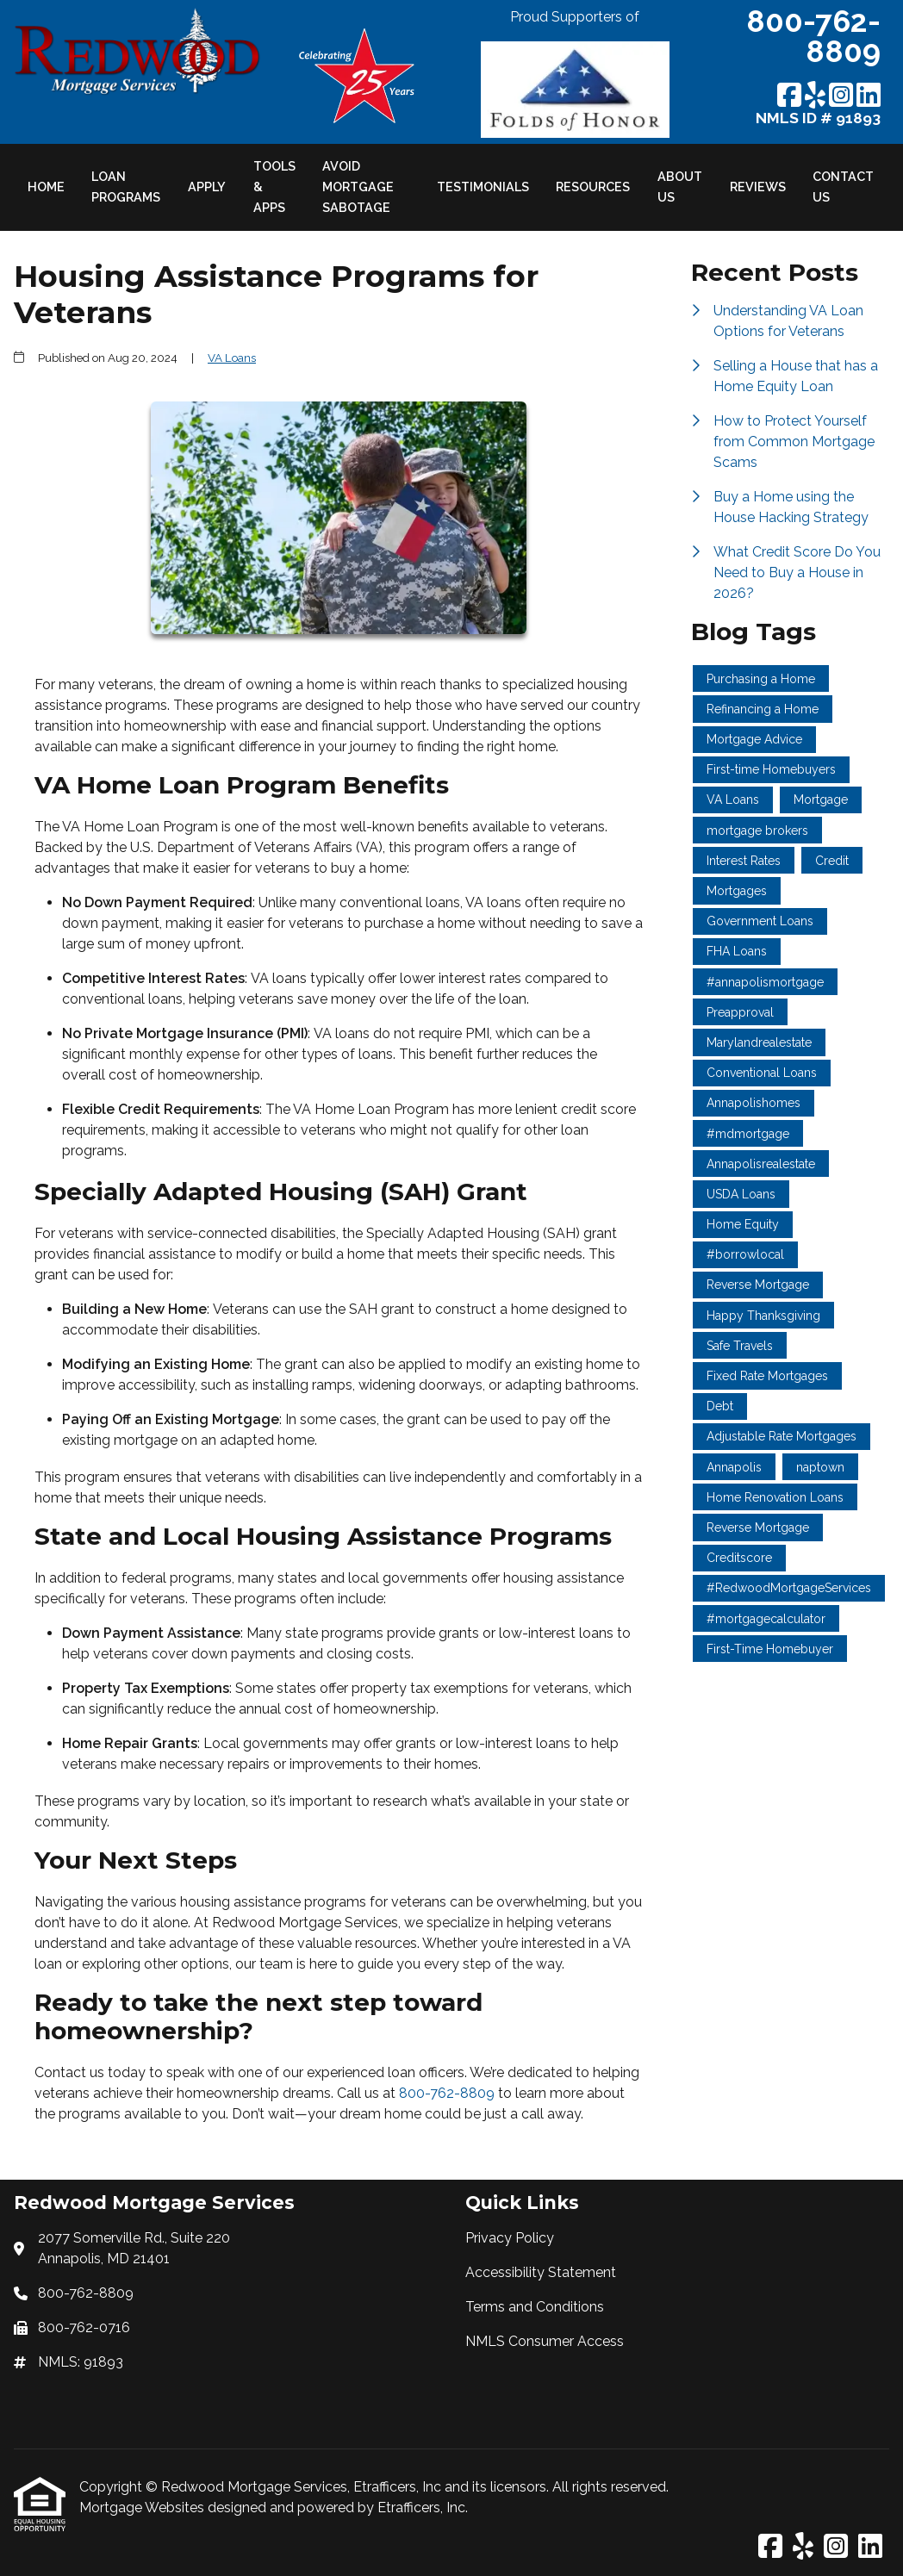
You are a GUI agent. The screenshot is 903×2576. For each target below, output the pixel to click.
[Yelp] (815, 96)
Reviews (758, 186)
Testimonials (483, 186)
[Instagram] (841, 96)
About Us (679, 186)
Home (46, 186)
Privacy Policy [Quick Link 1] (509, 2238)
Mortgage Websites (143, 2507)
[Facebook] (789, 96)
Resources (593, 186)
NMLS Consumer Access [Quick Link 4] (544, 2341)
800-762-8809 (448, 2093)
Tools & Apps (274, 187)
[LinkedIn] (868, 96)
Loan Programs (125, 186)
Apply (207, 186)
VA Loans (232, 357)
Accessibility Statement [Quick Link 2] (540, 2272)
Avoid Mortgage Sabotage (358, 187)
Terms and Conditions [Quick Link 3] (534, 2307)
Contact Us (843, 186)
